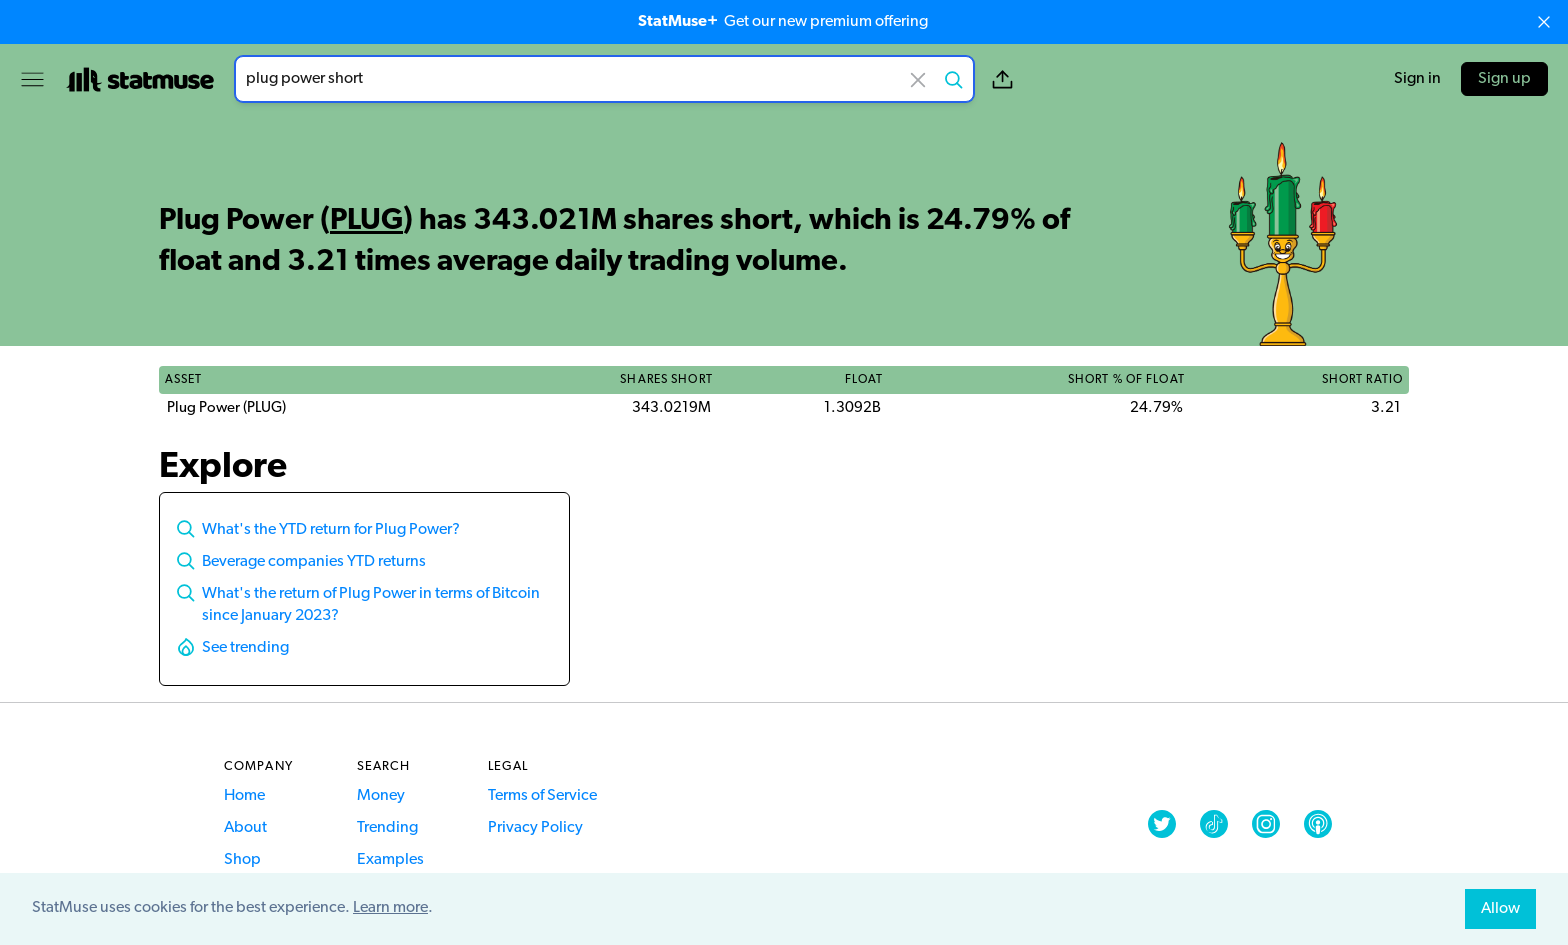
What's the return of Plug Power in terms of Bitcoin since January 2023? (371, 605)
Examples (390, 860)
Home (244, 796)
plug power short (604, 79)
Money (381, 796)
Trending (387, 828)
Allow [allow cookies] (1500, 909)
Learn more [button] (390, 908)
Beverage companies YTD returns (314, 562)
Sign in (1417, 79)
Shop (242, 860)
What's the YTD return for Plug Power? (331, 530)
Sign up (1504, 79)
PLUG (366, 221)
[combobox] (604, 79)
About (245, 828)
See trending (245, 648)
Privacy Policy (535, 828)
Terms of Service (542, 796)
